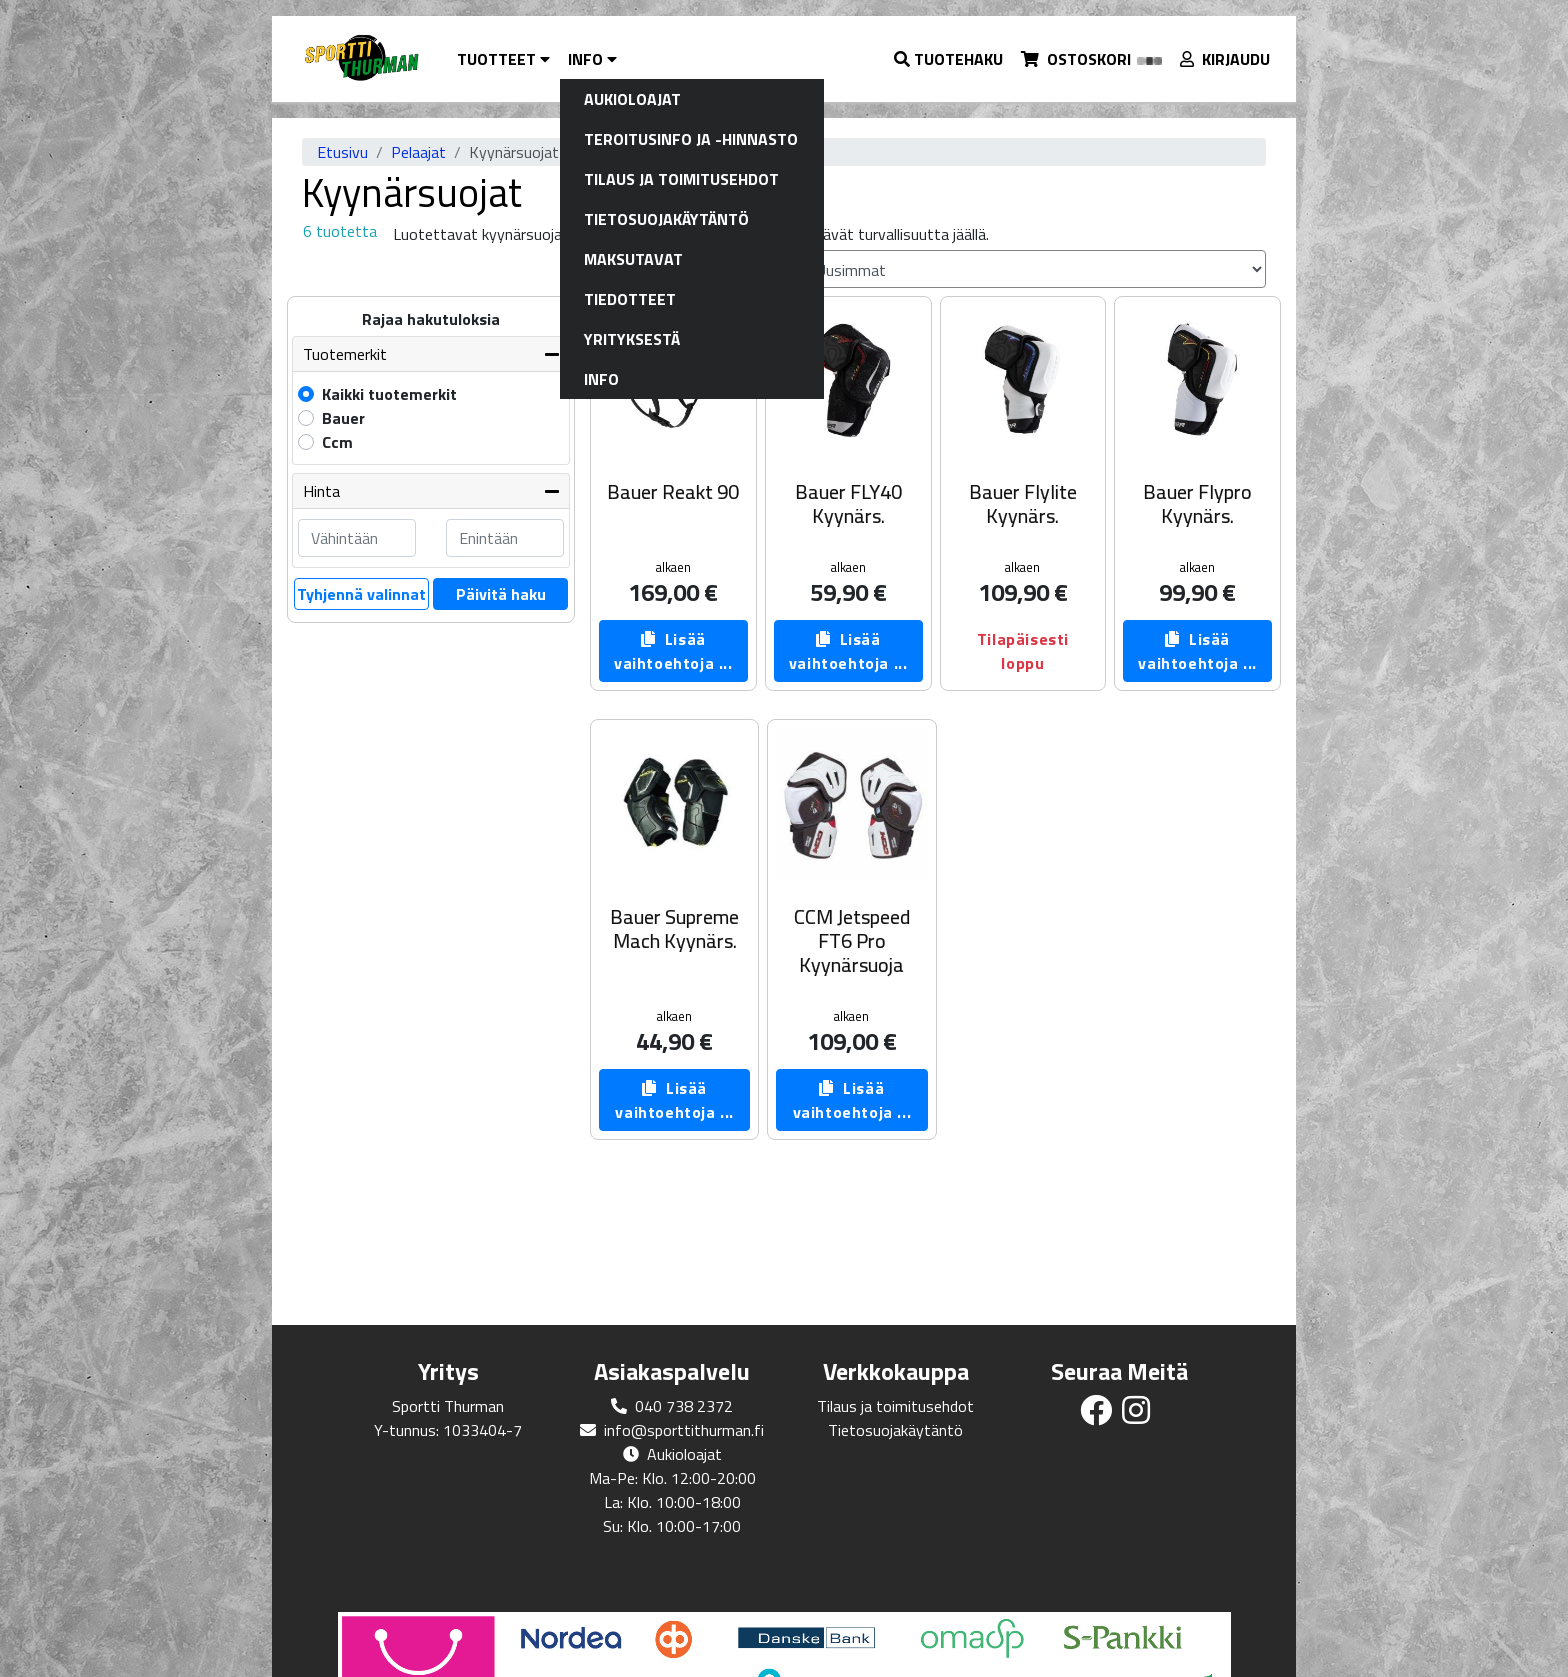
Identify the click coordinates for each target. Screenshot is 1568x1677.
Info (592, 59)
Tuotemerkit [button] (345, 354)
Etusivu (342, 152)
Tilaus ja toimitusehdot (895, 1406)
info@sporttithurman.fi (684, 1430)
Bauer (343, 418)
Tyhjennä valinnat (361, 594)
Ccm (337, 442)
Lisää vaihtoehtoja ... (673, 651)
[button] (949, 59)
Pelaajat (418, 152)
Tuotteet (503, 59)
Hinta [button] (321, 491)
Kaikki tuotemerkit (389, 394)
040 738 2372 (684, 1406)
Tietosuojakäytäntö (895, 1430)
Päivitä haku (501, 594)
